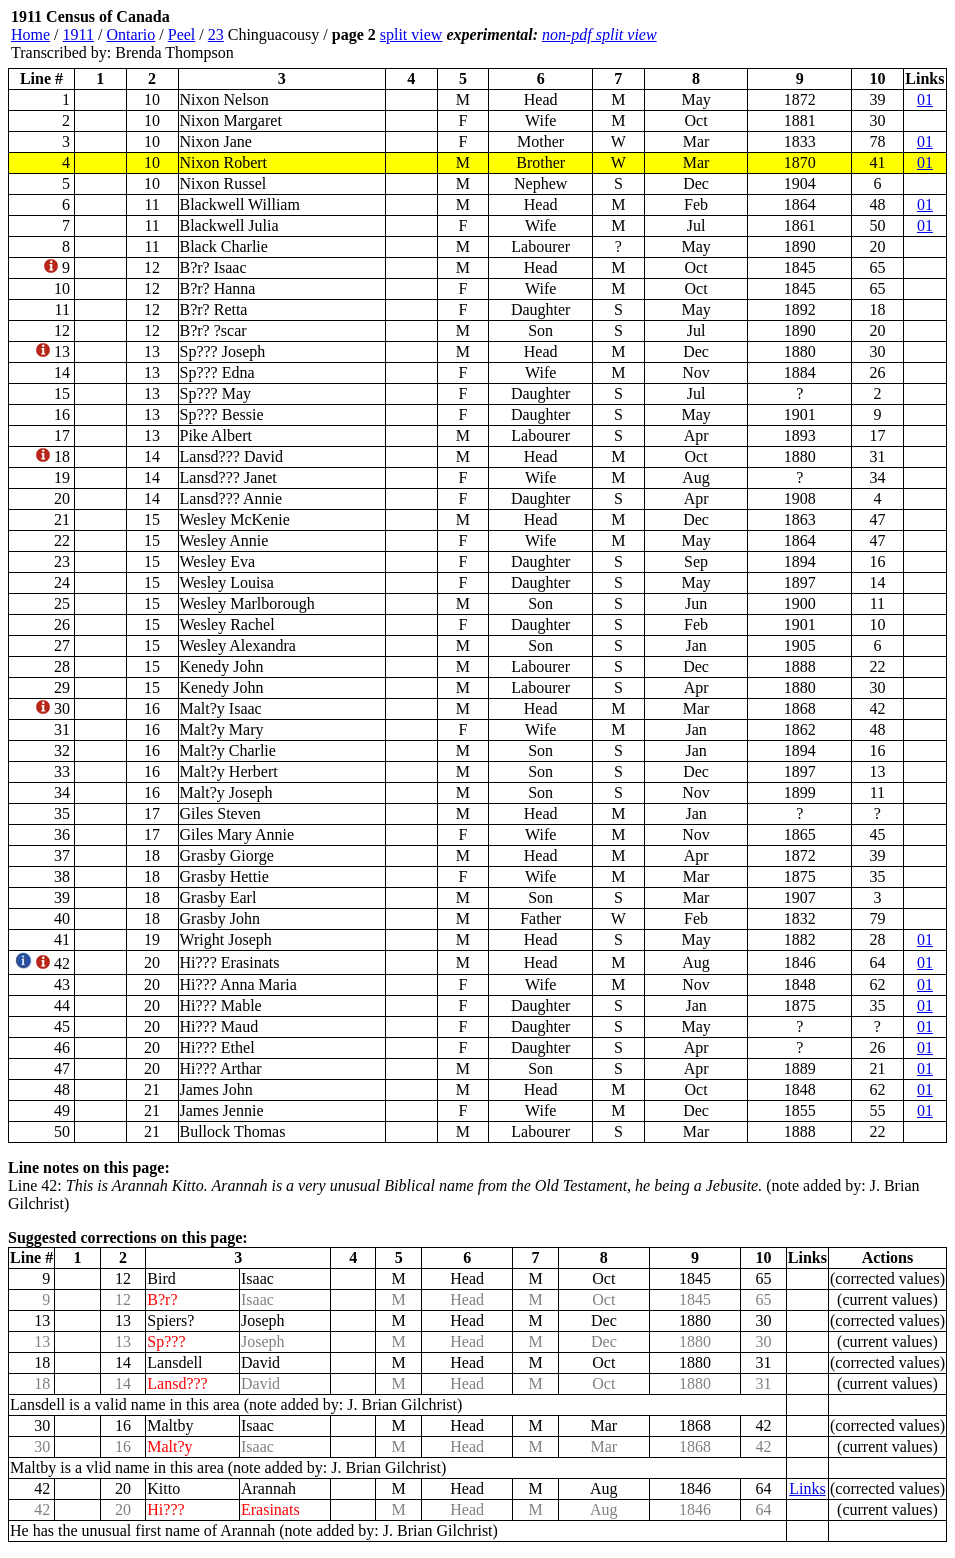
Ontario (130, 34)
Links (807, 1488)
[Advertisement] (827, 35)
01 (925, 99)
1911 (78, 34)
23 (216, 34)
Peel (182, 34)
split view (411, 34)
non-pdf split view (599, 34)
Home (30, 34)
